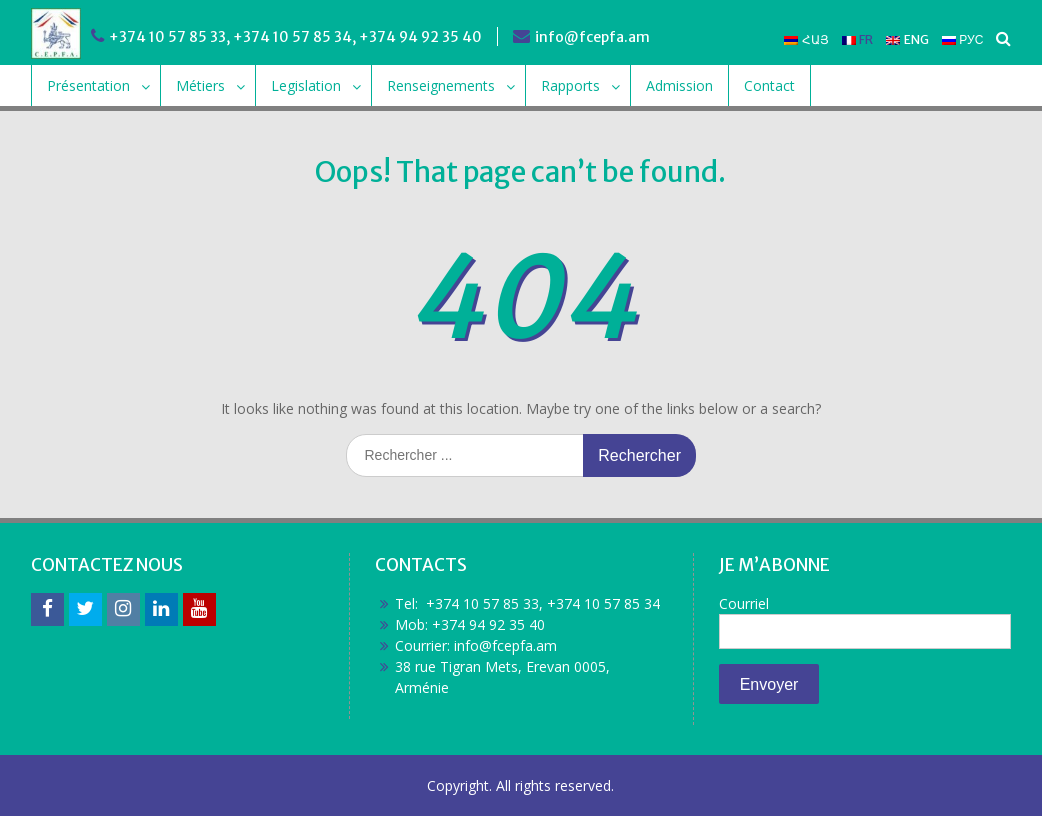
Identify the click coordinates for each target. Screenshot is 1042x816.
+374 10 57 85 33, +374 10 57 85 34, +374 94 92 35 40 (295, 37)
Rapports (570, 85)
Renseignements (441, 85)
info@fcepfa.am (592, 37)
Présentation (88, 85)
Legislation (306, 85)
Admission (679, 85)
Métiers (200, 85)
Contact (769, 85)
